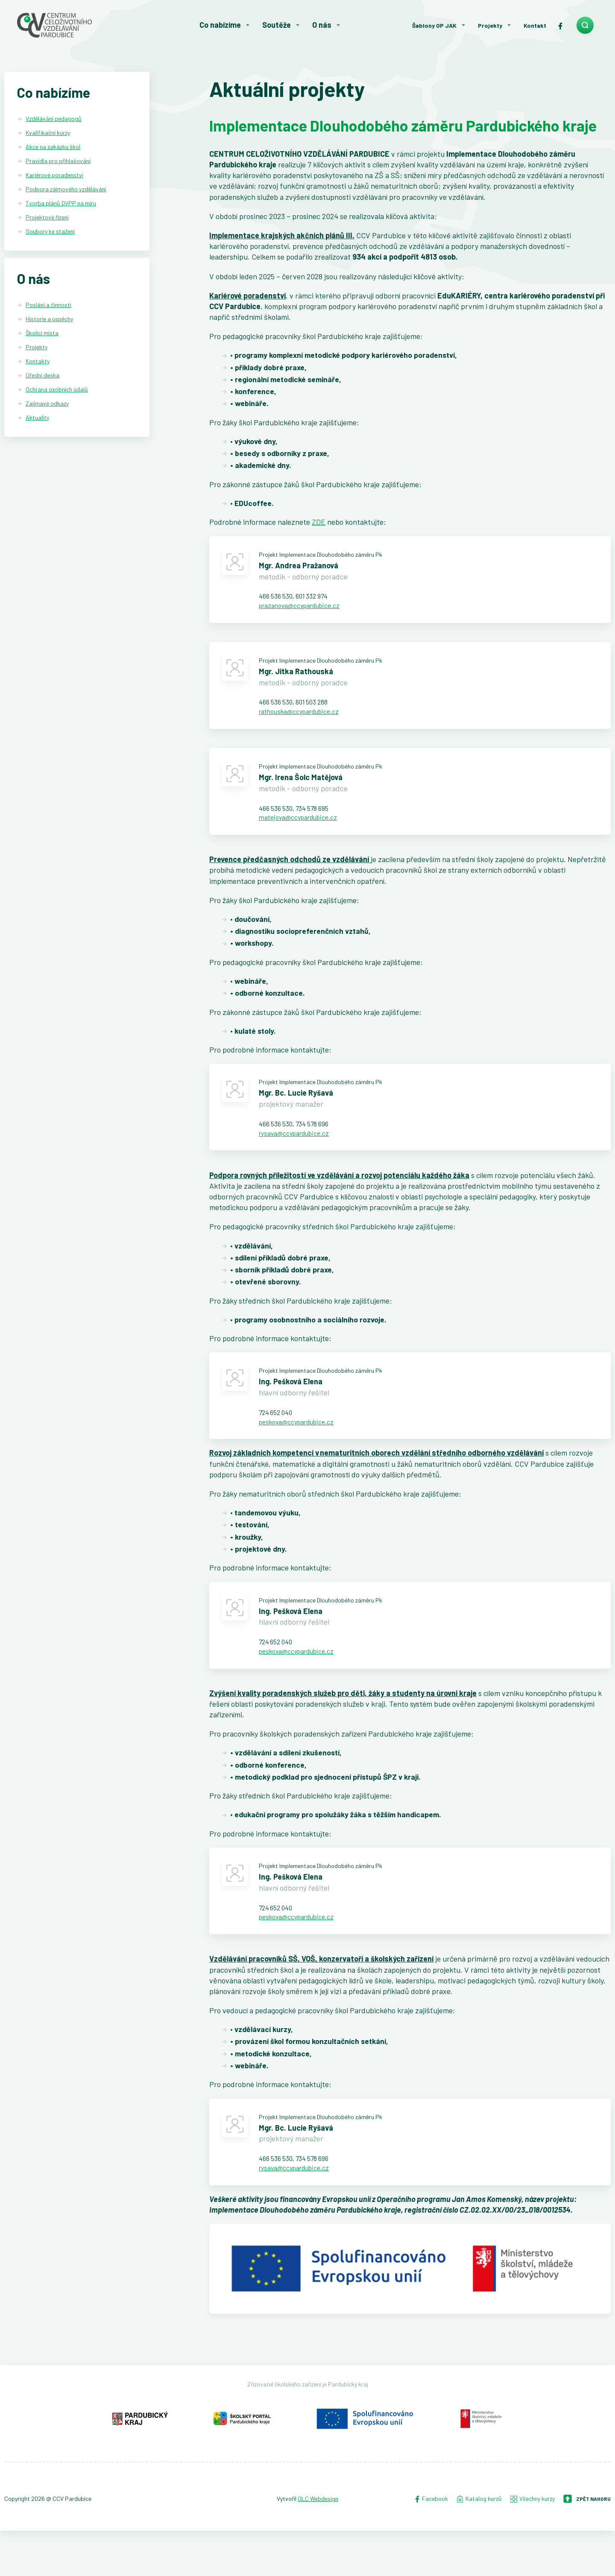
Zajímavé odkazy (47, 404)
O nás (321, 24)
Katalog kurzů (479, 2543)
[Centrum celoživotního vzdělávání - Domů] (75, 25)
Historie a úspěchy (49, 320)
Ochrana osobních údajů (57, 390)
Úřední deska (42, 376)
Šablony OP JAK (434, 25)
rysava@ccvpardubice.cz (300, 1154)
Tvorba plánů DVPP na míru (61, 203)
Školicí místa (42, 334)
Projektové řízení (47, 217)
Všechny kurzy (532, 2543)
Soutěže (276, 24)
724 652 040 (278, 1438)
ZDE (318, 524)
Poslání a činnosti (48, 306)
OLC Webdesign (318, 2543)
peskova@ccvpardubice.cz (302, 1448)
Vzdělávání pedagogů (54, 118)
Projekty (490, 25)
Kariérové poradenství (54, 174)
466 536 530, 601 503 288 (299, 711)
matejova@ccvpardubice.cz (304, 832)
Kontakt (535, 25)
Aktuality (37, 418)
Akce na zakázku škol (53, 146)
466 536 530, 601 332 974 (299, 600)
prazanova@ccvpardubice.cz (306, 611)
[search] (585, 25)
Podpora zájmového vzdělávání (66, 189)
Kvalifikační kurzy (48, 132)
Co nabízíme (220, 24)
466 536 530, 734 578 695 (299, 821)
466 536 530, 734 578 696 (299, 1143)
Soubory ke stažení (50, 231)
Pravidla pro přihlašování (58, 160)
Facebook (431, 2543)
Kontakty (38, 362)
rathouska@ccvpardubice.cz (306, 722)
